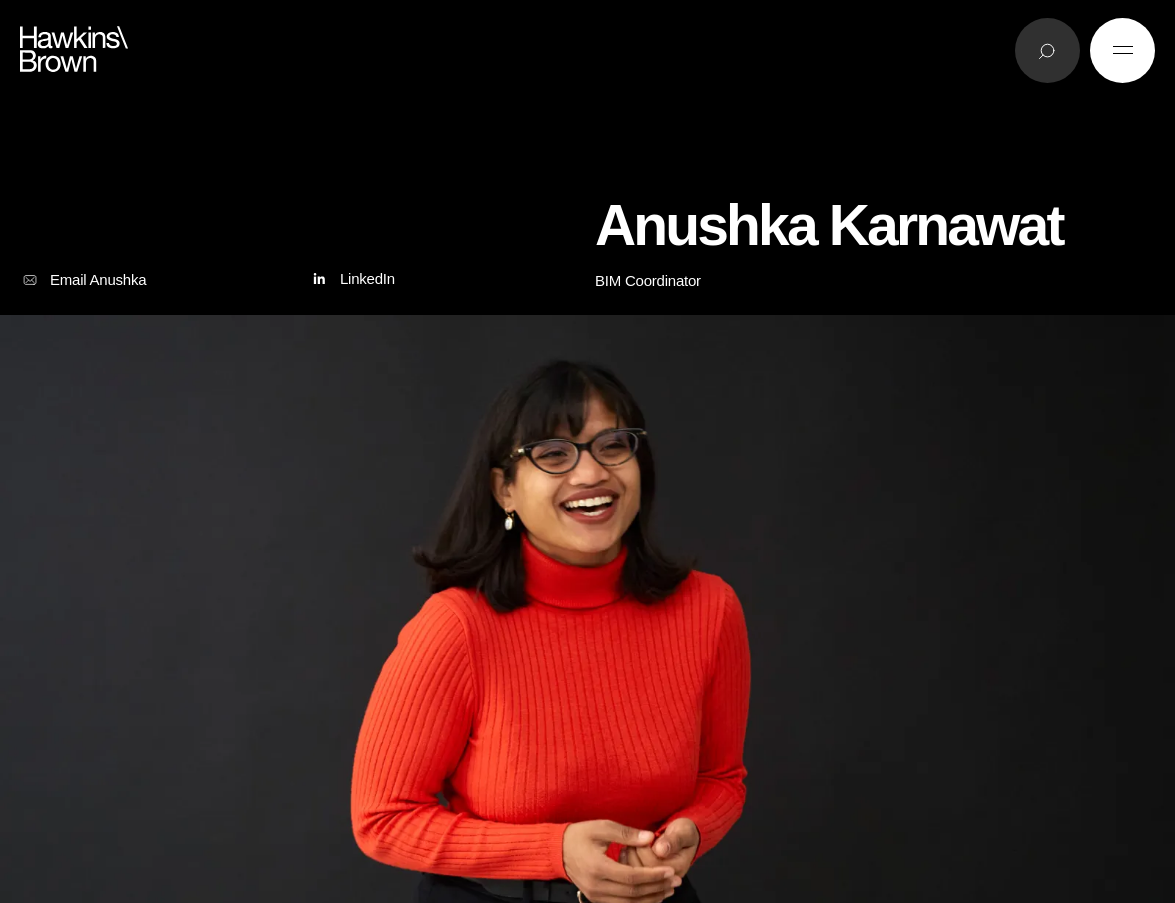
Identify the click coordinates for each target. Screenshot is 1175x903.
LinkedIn (351, 279)
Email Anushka (83, 280)
